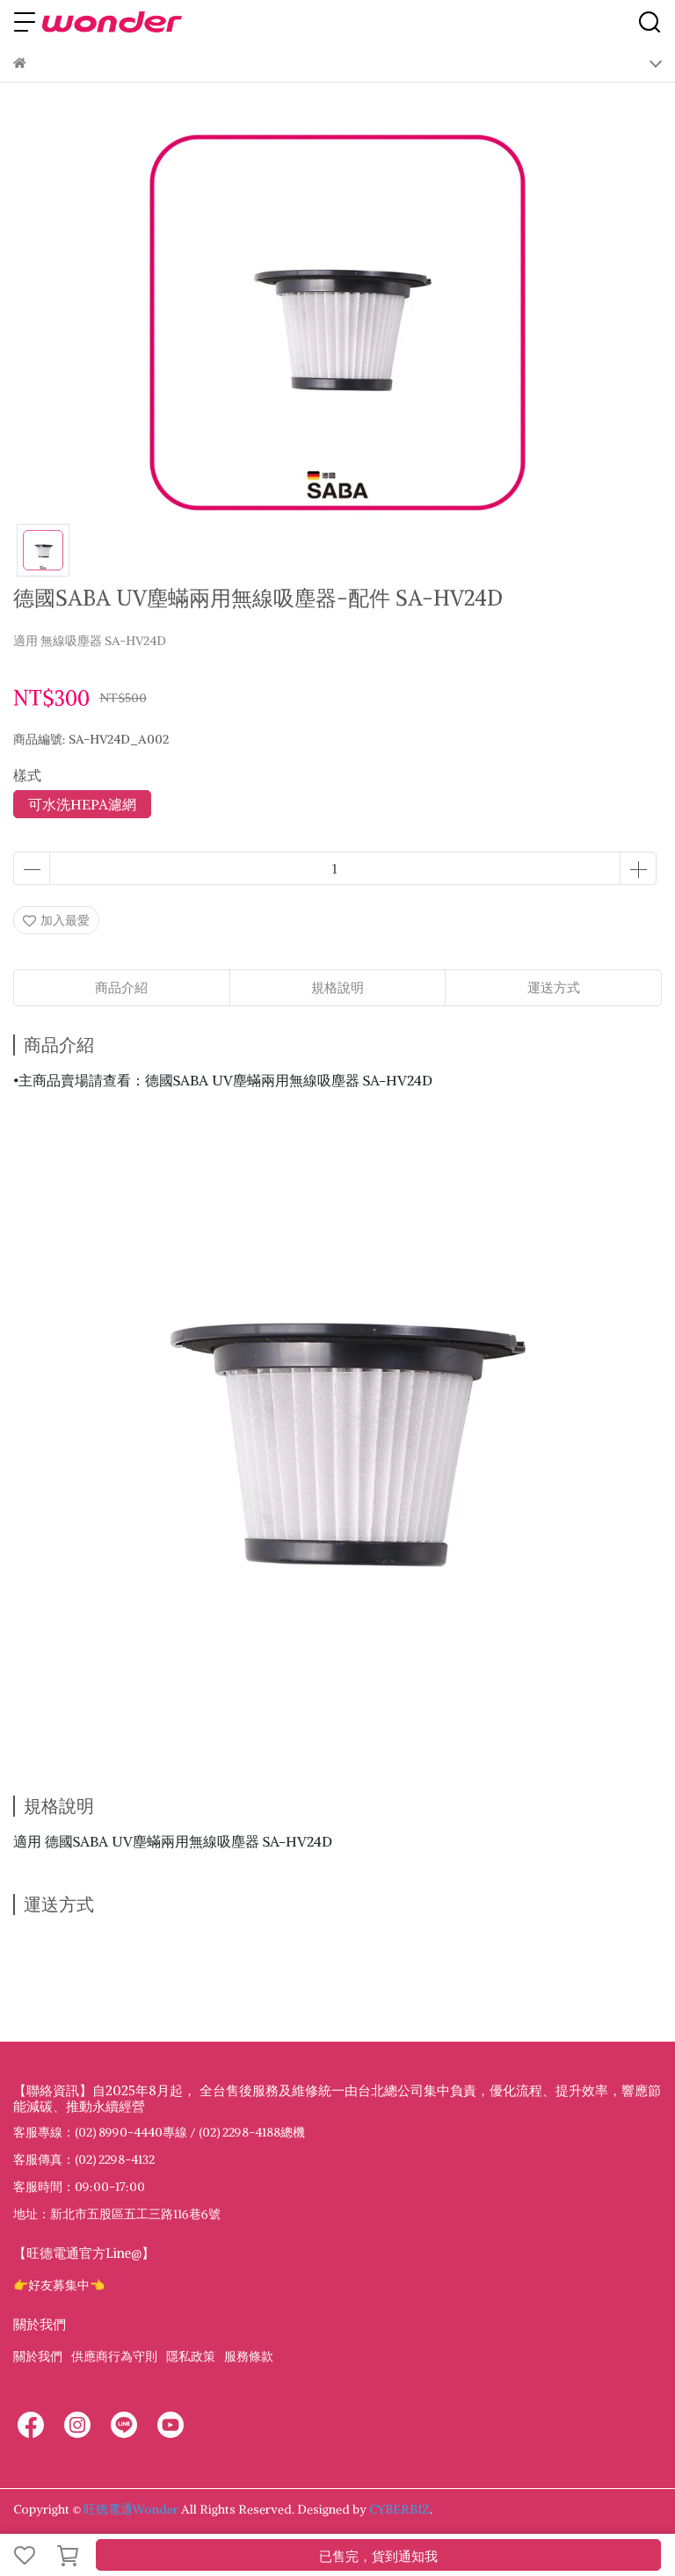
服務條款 (248, 2356)
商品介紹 (121, 987)
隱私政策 (190, 2356)
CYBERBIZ (399, 2509)
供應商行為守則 (114, 2356)
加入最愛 (56, 920)
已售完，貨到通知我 (378, 2556)
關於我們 (37, 2356)
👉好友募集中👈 (59, 2285)
